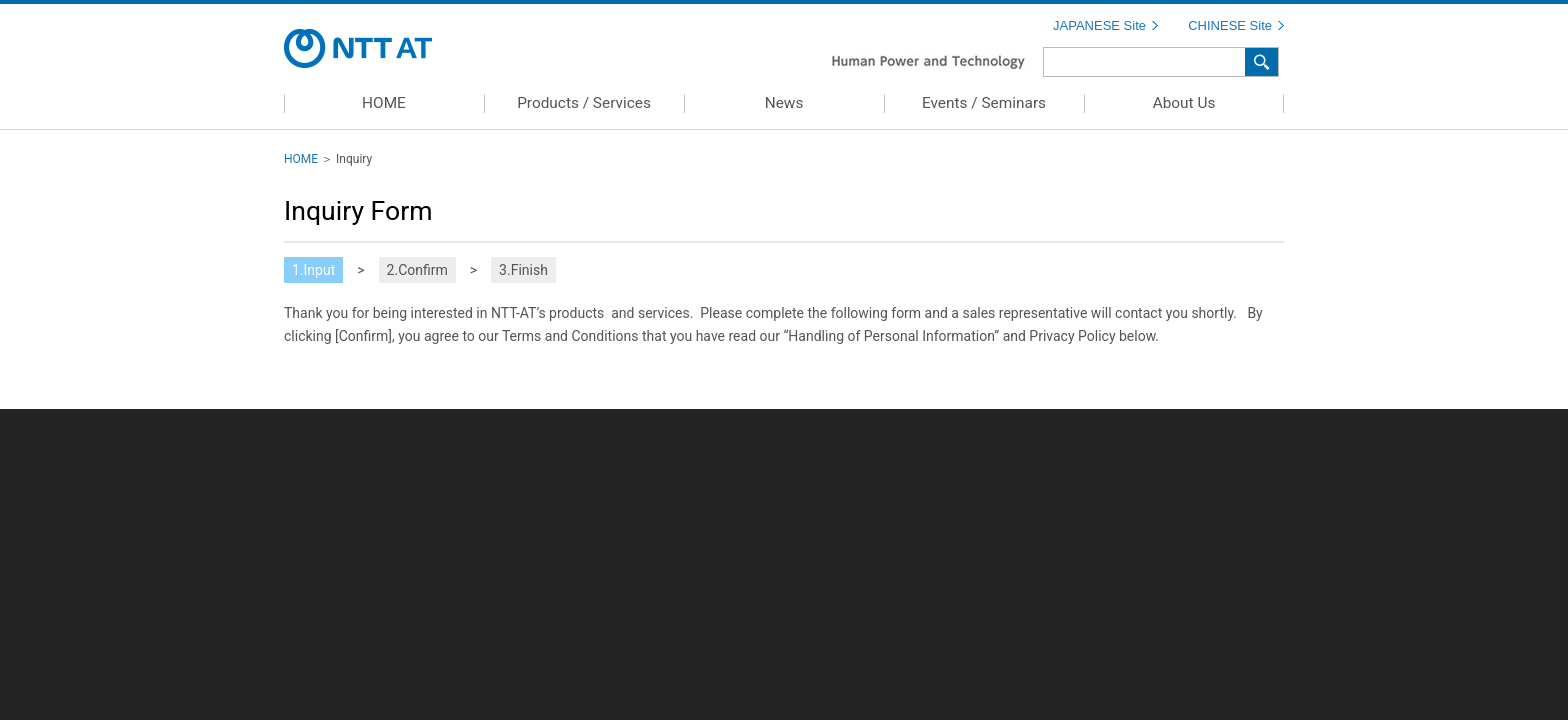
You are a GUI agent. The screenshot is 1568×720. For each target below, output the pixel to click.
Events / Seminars (984, 103)
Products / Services (584, 103)
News (784, 103)
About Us (1184, 103)
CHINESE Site (1230, 25)
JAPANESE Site (1099, 25)
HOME (384, 103)
